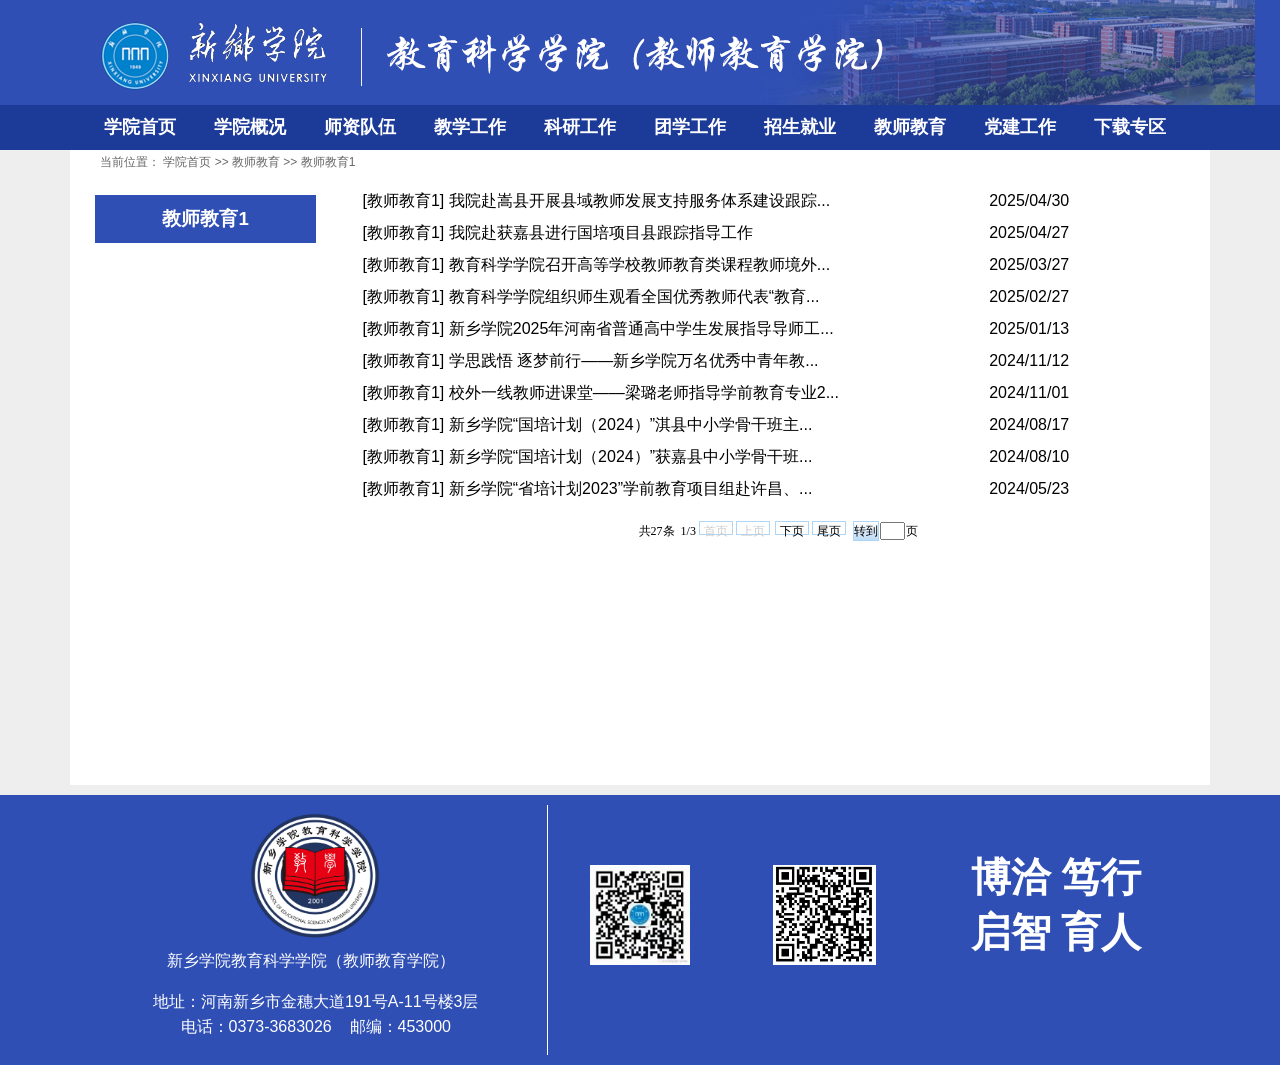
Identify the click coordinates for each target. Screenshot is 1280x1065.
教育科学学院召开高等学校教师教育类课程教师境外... (639, 264)
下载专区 (1130, 127)
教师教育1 (328, 162)
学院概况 (250, 127)
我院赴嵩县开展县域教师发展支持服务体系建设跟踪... (639, 200)
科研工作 (580, 127)
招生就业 (800, 127)
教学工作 (470, 127)
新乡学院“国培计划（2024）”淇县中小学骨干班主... (631, 424)
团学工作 (690, 127)
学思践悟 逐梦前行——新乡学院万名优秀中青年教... (634, 360)
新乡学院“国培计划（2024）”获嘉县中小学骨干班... (631, 456)
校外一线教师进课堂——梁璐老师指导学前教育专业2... (644, 392)
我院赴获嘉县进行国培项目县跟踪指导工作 (601, 232)
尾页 (829, 529)
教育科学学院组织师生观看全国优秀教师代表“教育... (634, 296)
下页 (792, 529)
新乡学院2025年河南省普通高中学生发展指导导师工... (641, 328)
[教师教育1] (404, 200)
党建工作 (1020, 127)
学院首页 (140, 127)
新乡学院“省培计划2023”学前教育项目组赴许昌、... (631, 488)
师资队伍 (360, 127)
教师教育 (910, 127)
